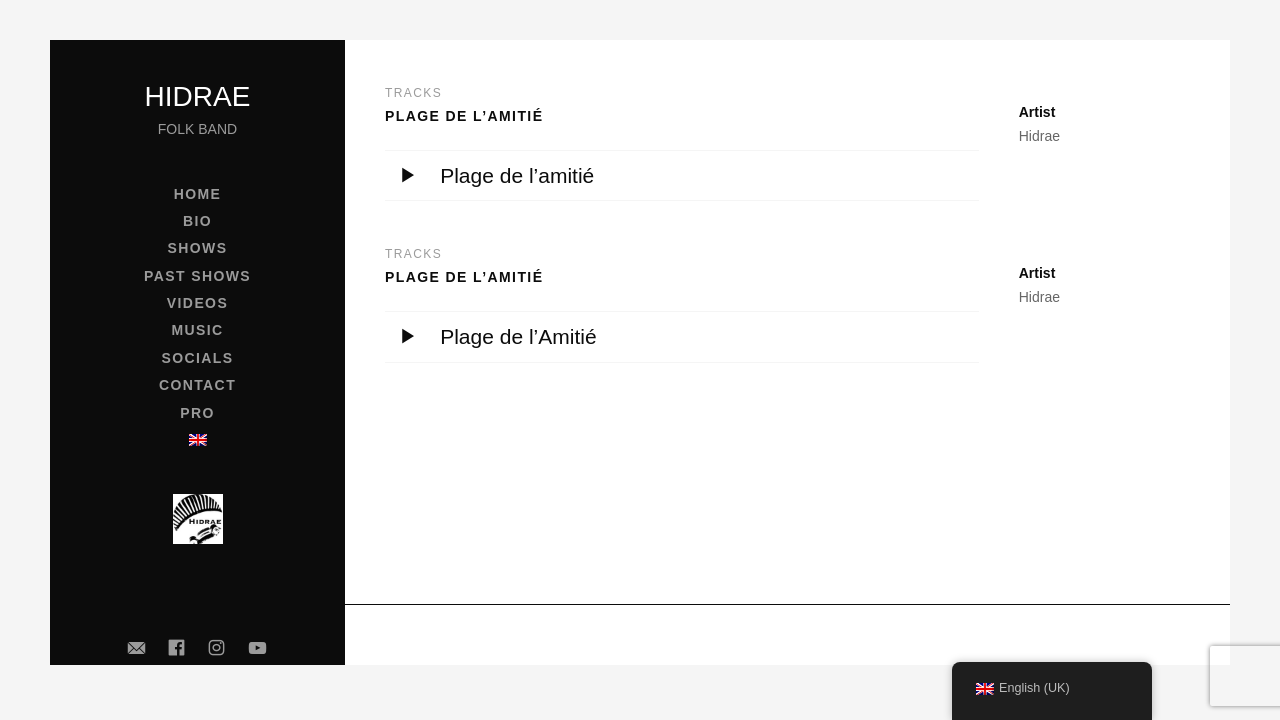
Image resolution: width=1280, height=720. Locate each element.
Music (197, 330)
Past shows (197, 276)
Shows (198, 248)
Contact (197, 385)
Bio (197, 221)
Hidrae (198, 96)
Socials (197, 358)
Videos (197, 303)
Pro (197, 413)
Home (198, 194)
